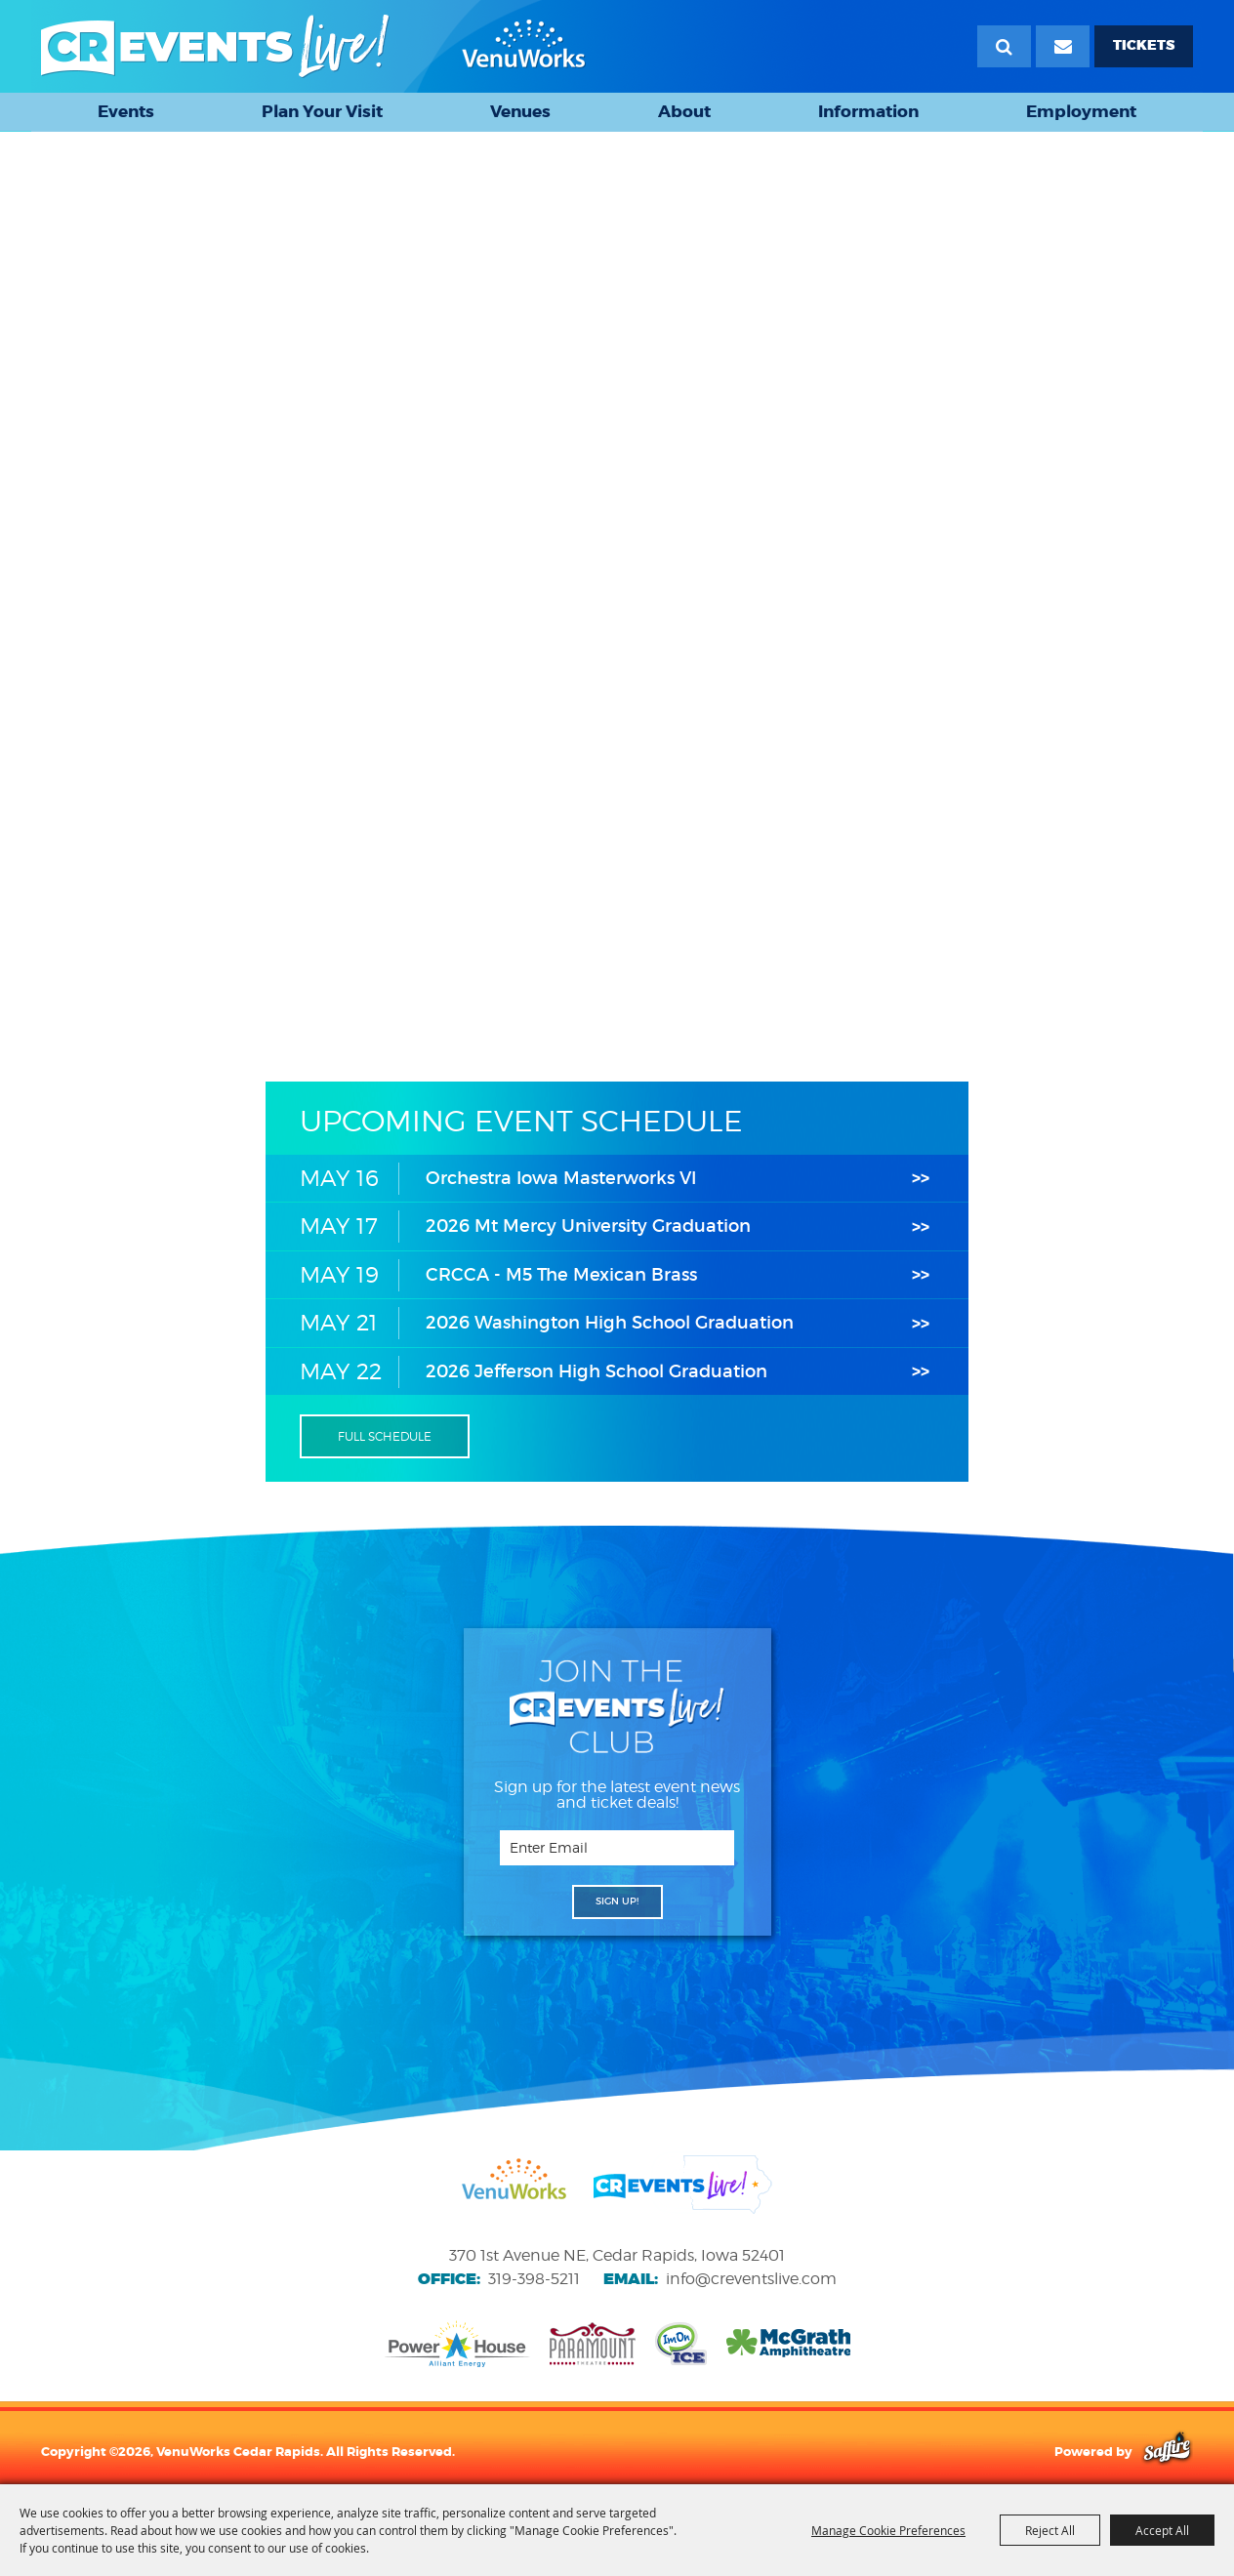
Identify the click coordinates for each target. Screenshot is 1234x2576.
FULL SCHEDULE (385, 1436)
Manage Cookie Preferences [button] (888, 2530)
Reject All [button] (1050, 2530)
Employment (1081, 111)
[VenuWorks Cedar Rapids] (313, 46)
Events (126, 111)
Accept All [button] (1162, 2530)
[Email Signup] (1063, 46)
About (684, 111)
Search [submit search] (1004, 46)
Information (868, 111)
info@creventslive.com (751, 2278)
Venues (520, 111)
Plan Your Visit (322, 111)
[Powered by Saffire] (1167, 2451)
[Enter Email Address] (617, 1847)
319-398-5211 (534, 2278)
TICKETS (1143, 45)
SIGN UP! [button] (617, 1901)
